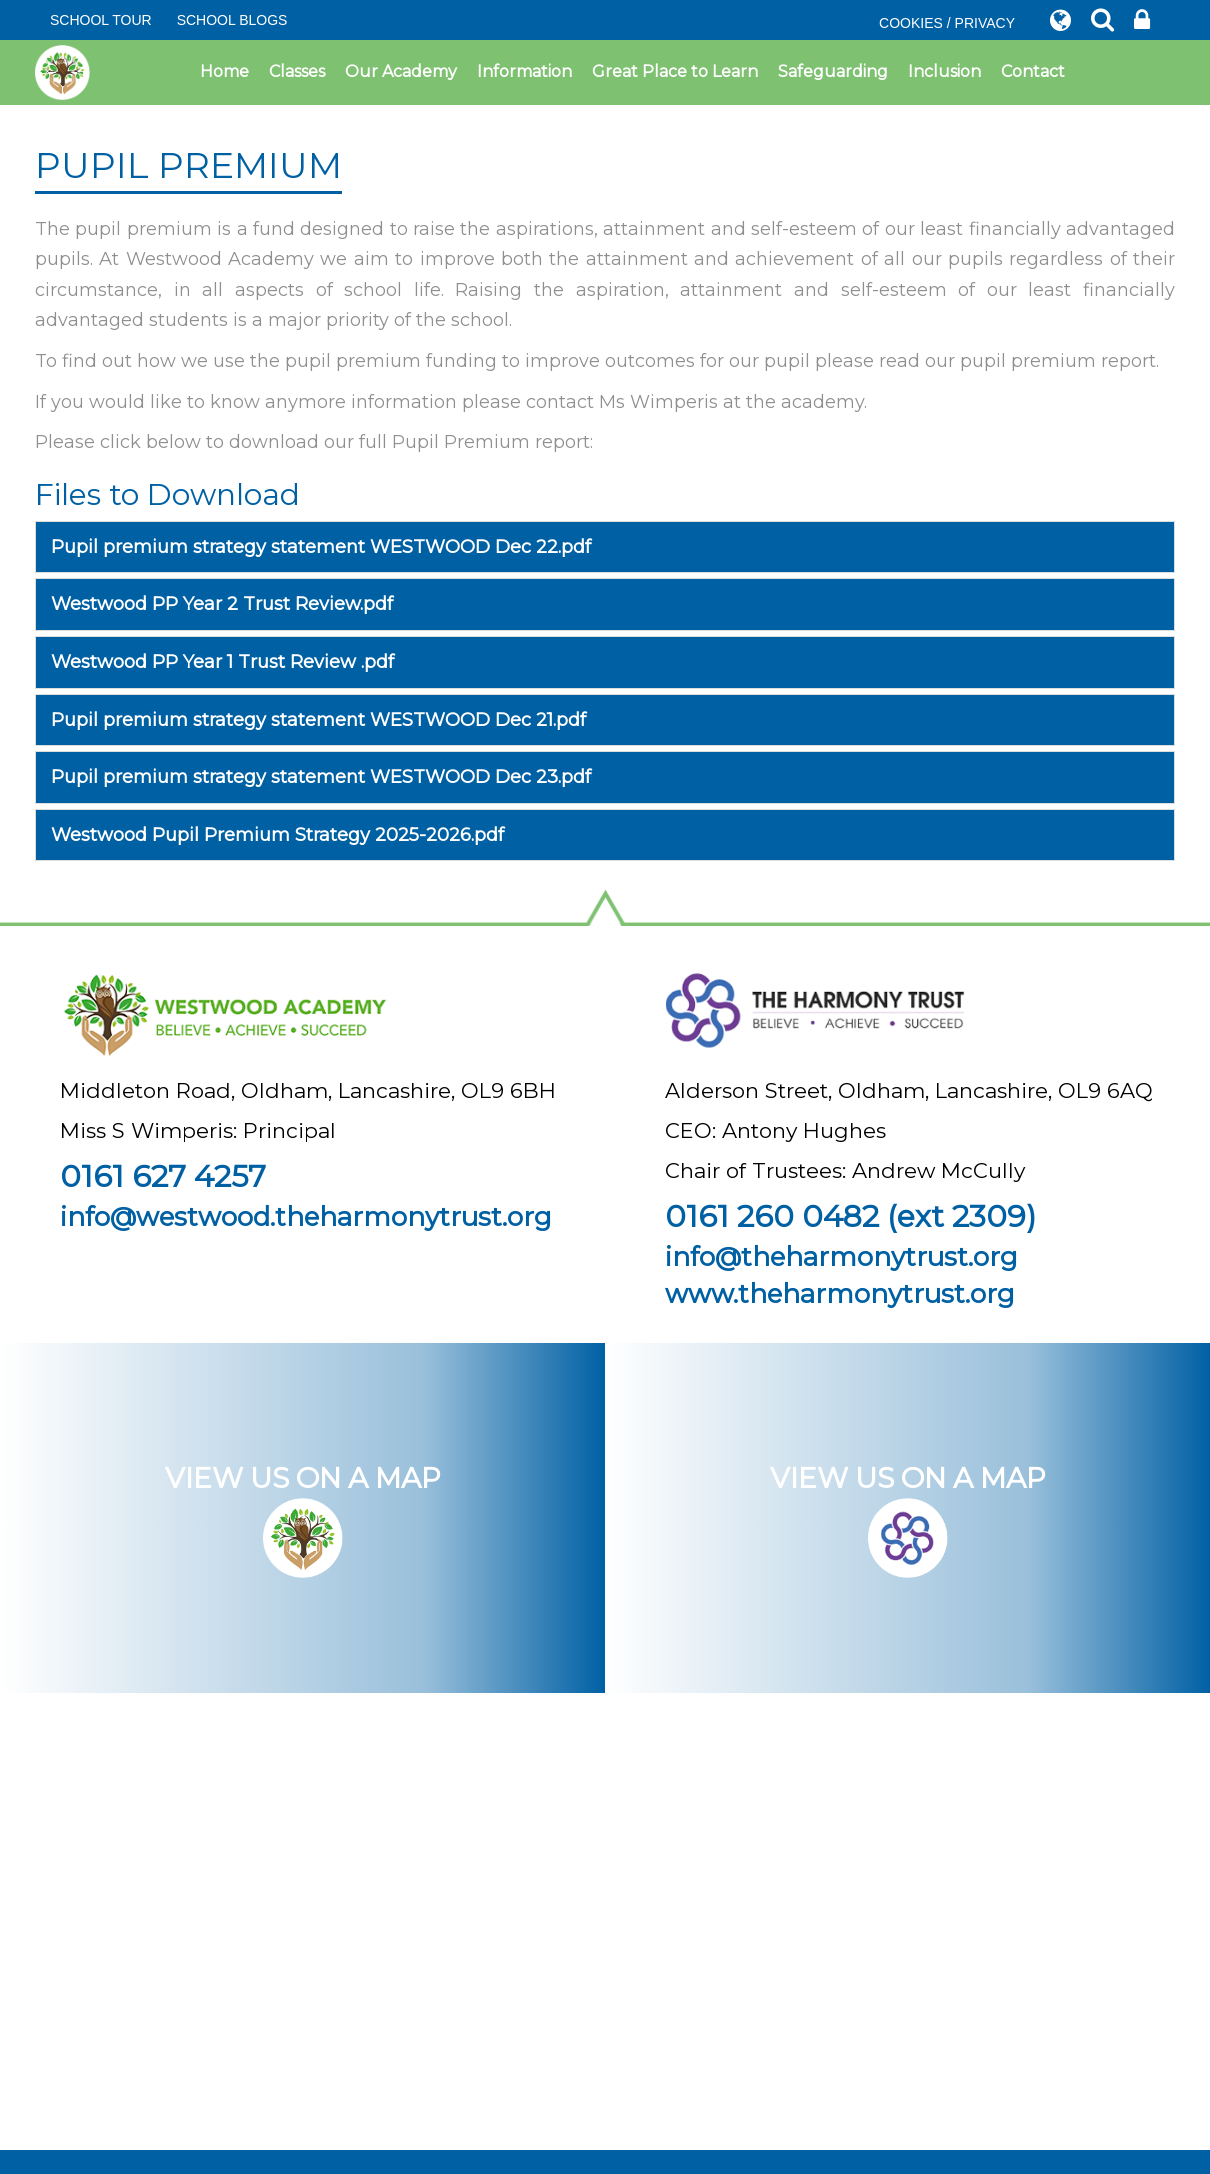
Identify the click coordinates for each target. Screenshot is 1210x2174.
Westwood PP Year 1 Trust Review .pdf (222, 662)
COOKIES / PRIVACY (947, 23)
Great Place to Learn (675, 71)
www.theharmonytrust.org (840, 1294)
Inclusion (944, 71)
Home (224, 71)
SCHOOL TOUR (101, 20)
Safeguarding (833, 71)
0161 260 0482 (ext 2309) (850, 1216)
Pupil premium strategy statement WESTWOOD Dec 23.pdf (321, 777)
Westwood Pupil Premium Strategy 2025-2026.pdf (277, 835)
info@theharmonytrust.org (841, 1257)
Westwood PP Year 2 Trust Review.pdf (222, 604)
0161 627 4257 (163, 1176)
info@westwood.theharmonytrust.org (306, 1217)
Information (524, 71)
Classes (297, 71)
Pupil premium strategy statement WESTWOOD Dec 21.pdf (318, 720)
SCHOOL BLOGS (232, 20)
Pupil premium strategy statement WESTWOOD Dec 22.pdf (321, 547)
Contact (1033, 71)
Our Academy (401, 71)
